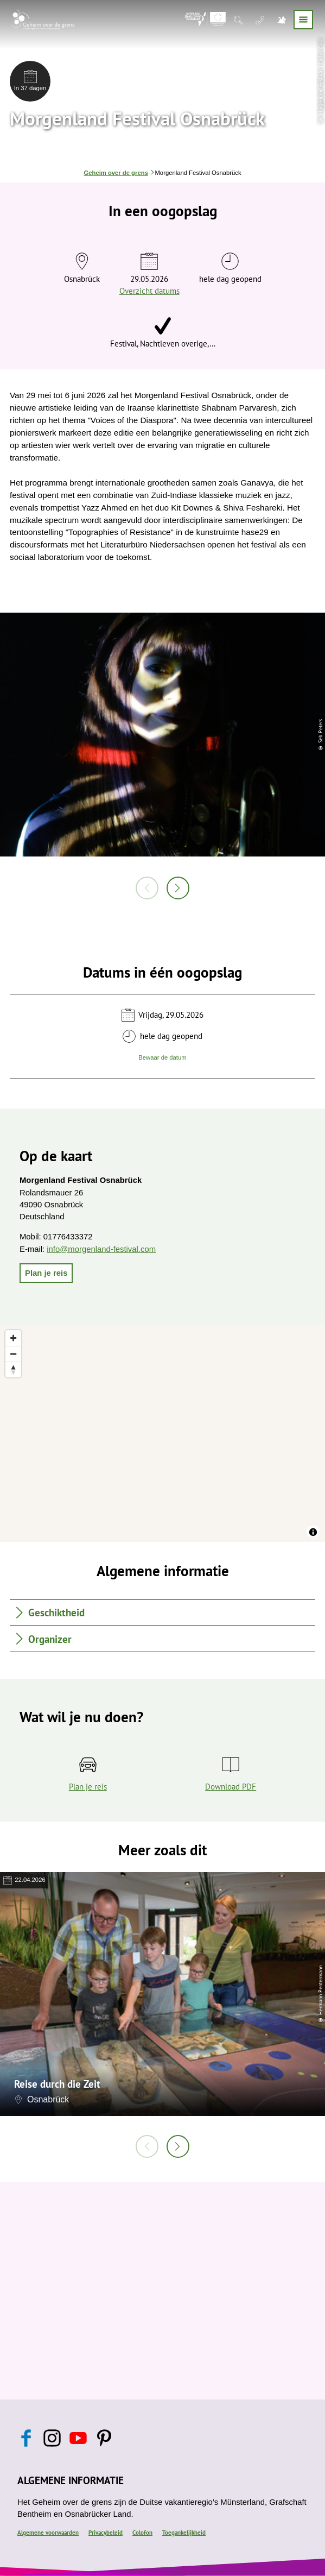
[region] (162, 1433)
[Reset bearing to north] (13, 1369)
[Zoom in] (13, 1338)
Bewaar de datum (162, 1057)
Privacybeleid (105, 2532)
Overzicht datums (149, 291)
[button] (46, 1273)
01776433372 (68, 1236)
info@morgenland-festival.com (101, 1249)
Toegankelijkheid (184, 2532)
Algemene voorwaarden (48, 2532)
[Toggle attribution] (313, 1532)
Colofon (142, 2532)
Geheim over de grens (116, 172)
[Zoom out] (13, 1354)
